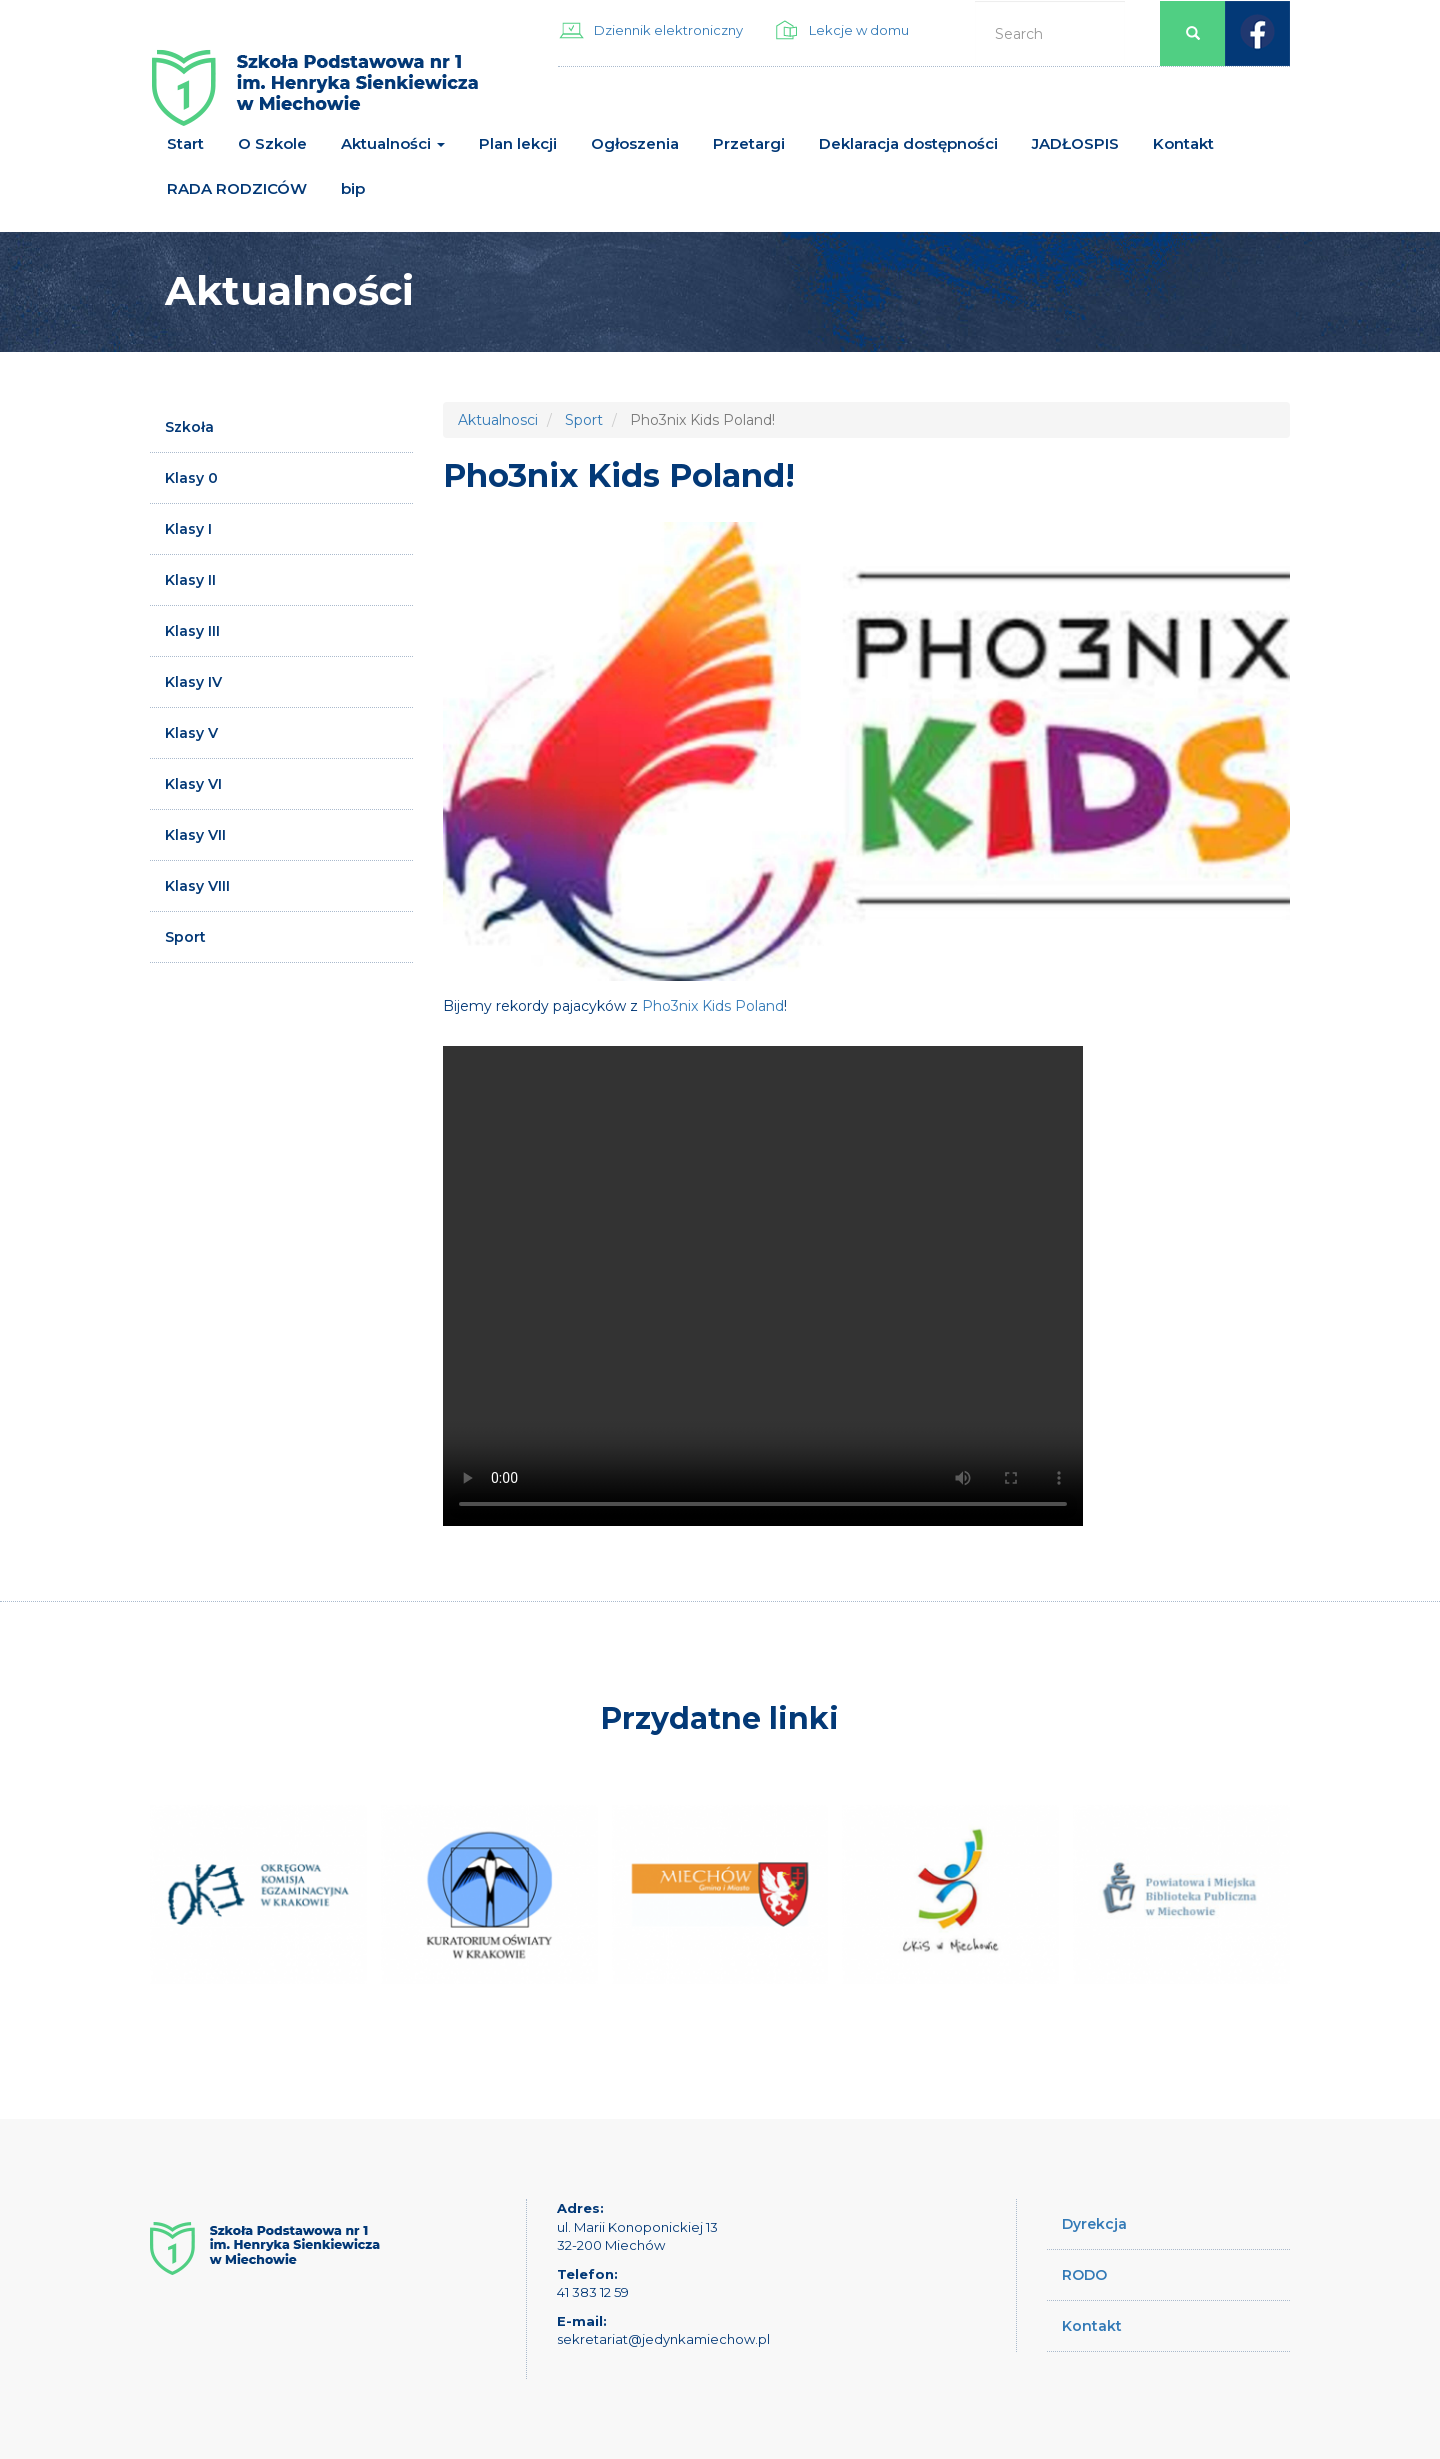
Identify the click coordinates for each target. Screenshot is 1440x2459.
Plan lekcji (518, 143)
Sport (185, 937)
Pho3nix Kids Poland (713, 1006)
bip (353, 188)
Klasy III (192, 631)
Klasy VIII (197, 886)
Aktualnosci (498, 420)
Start (185, 143)
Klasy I (188, 529)
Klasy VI (193, 784)
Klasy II (190, 580)
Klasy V (191, 733)
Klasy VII (195, 835)
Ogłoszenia (635, 143)
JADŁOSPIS (1075, 143)
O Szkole (272, 143)
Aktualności (393, 143)
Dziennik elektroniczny (668, 30)
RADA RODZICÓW (237, 188)
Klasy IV (193, 682)
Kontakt (1183, 143)
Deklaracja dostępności (908, 143)
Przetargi (749, 143)
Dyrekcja (1094, 2224)
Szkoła (189, 427)
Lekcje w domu (859, 30)
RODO (1084, 2275)
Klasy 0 (191, 478)
